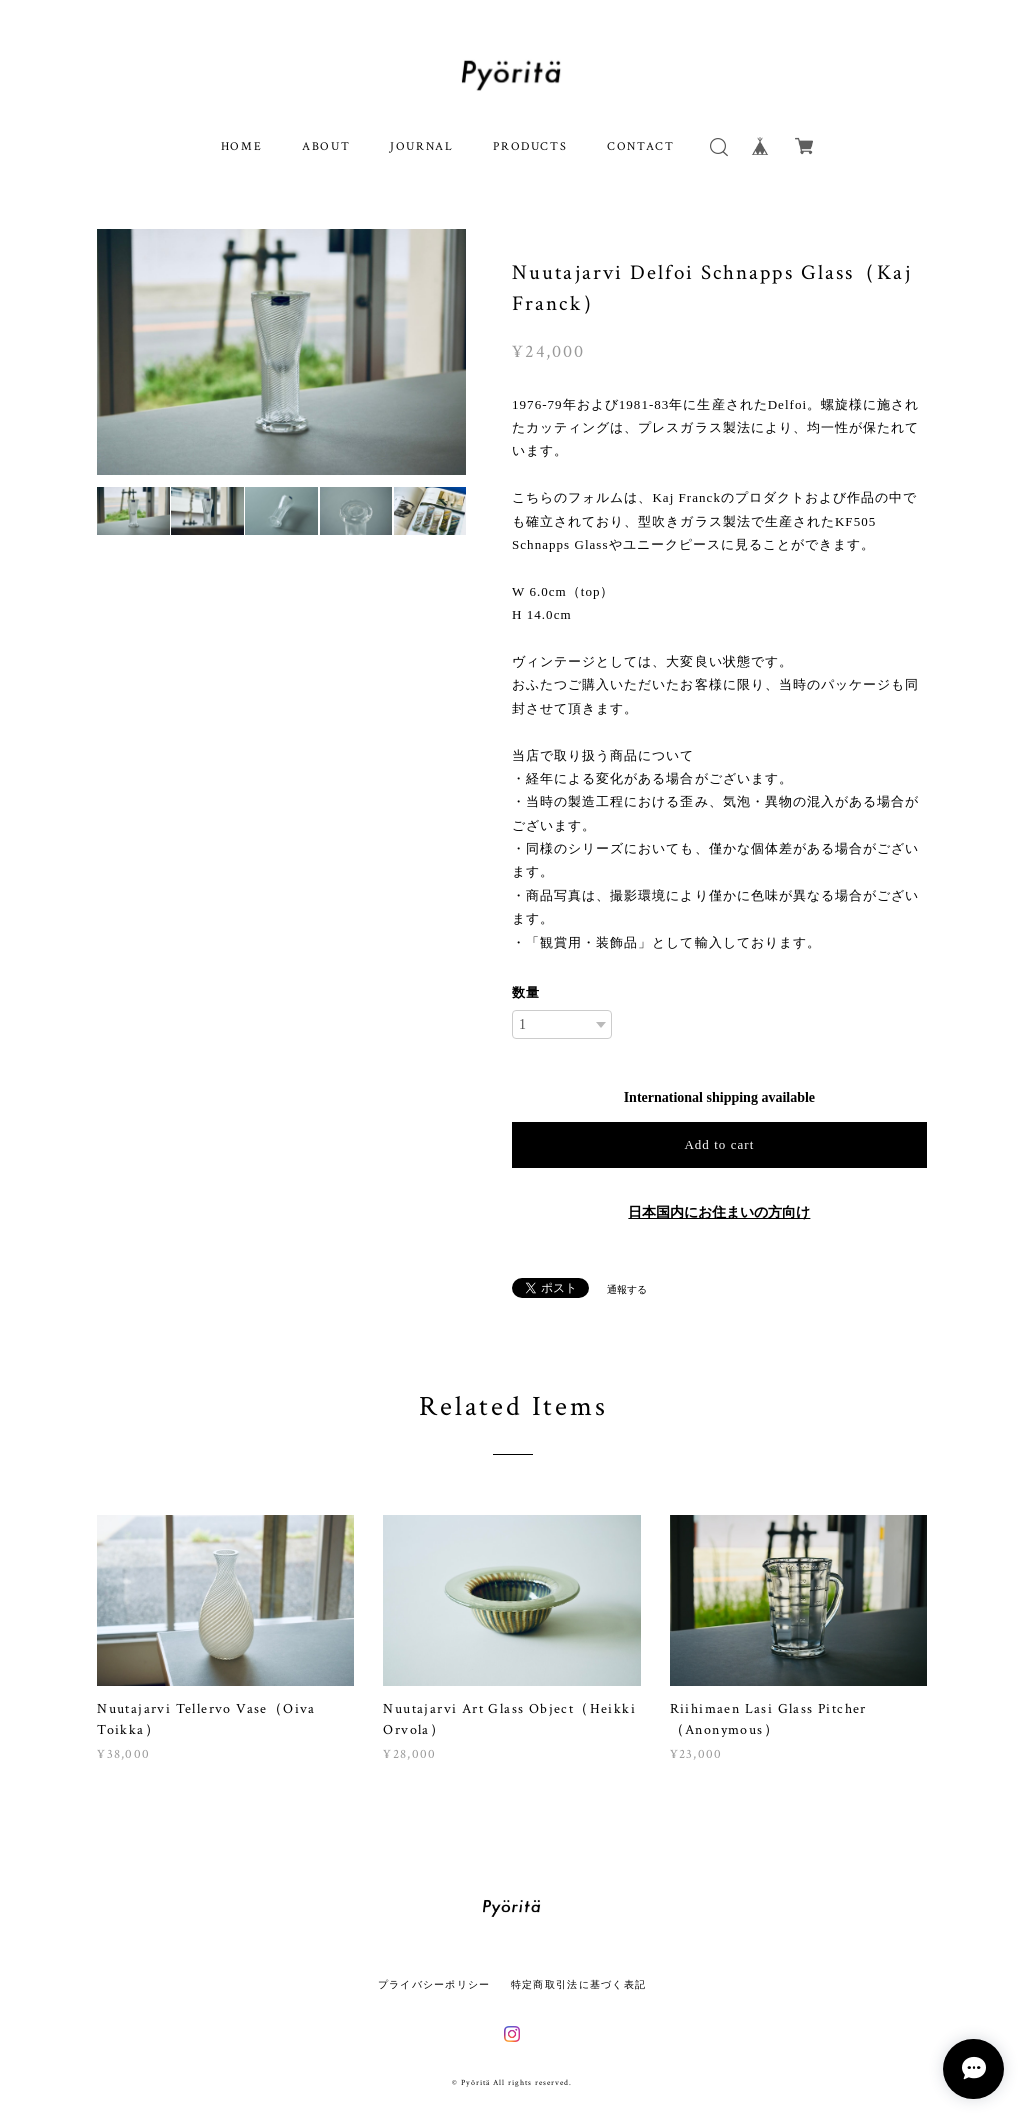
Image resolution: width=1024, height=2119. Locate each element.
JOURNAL (421, 146)
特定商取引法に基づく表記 (578, 1984)
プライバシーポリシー (434, 1984)
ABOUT (326, 146)
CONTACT (640, 146)
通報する (627, 1289)
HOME (241, 146)
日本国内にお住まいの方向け (719, 1212)
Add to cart (719, 1144)
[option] (281, 352)
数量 (526, 992)
